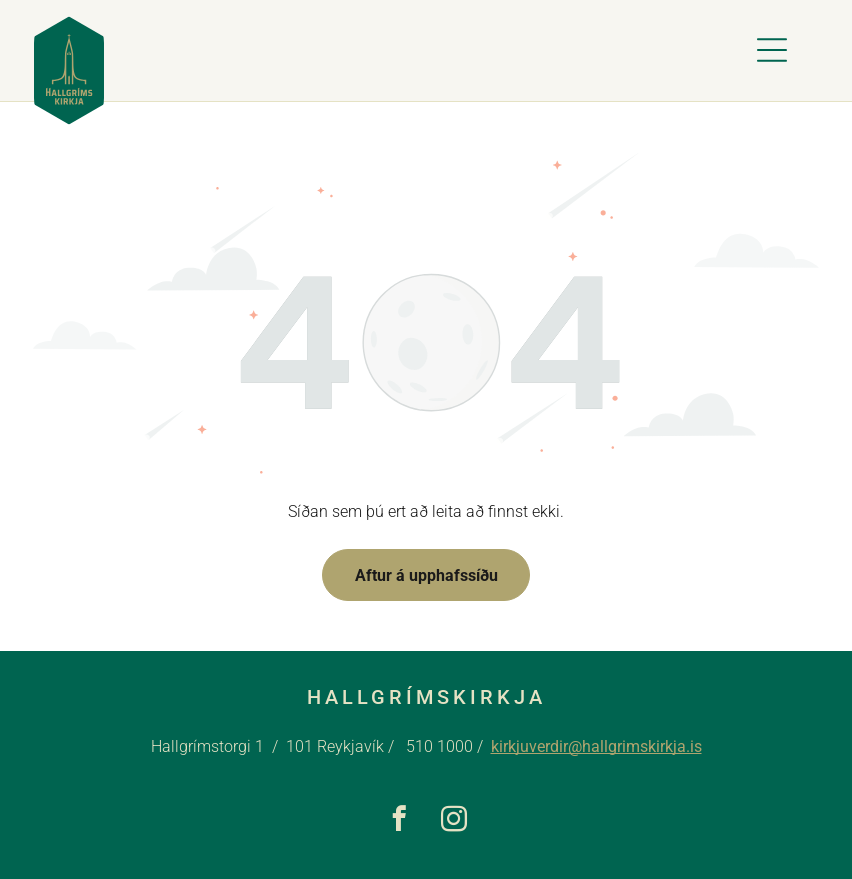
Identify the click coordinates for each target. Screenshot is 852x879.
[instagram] (453, 822)
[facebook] (398, 822)
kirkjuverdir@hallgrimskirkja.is (596, 746)
